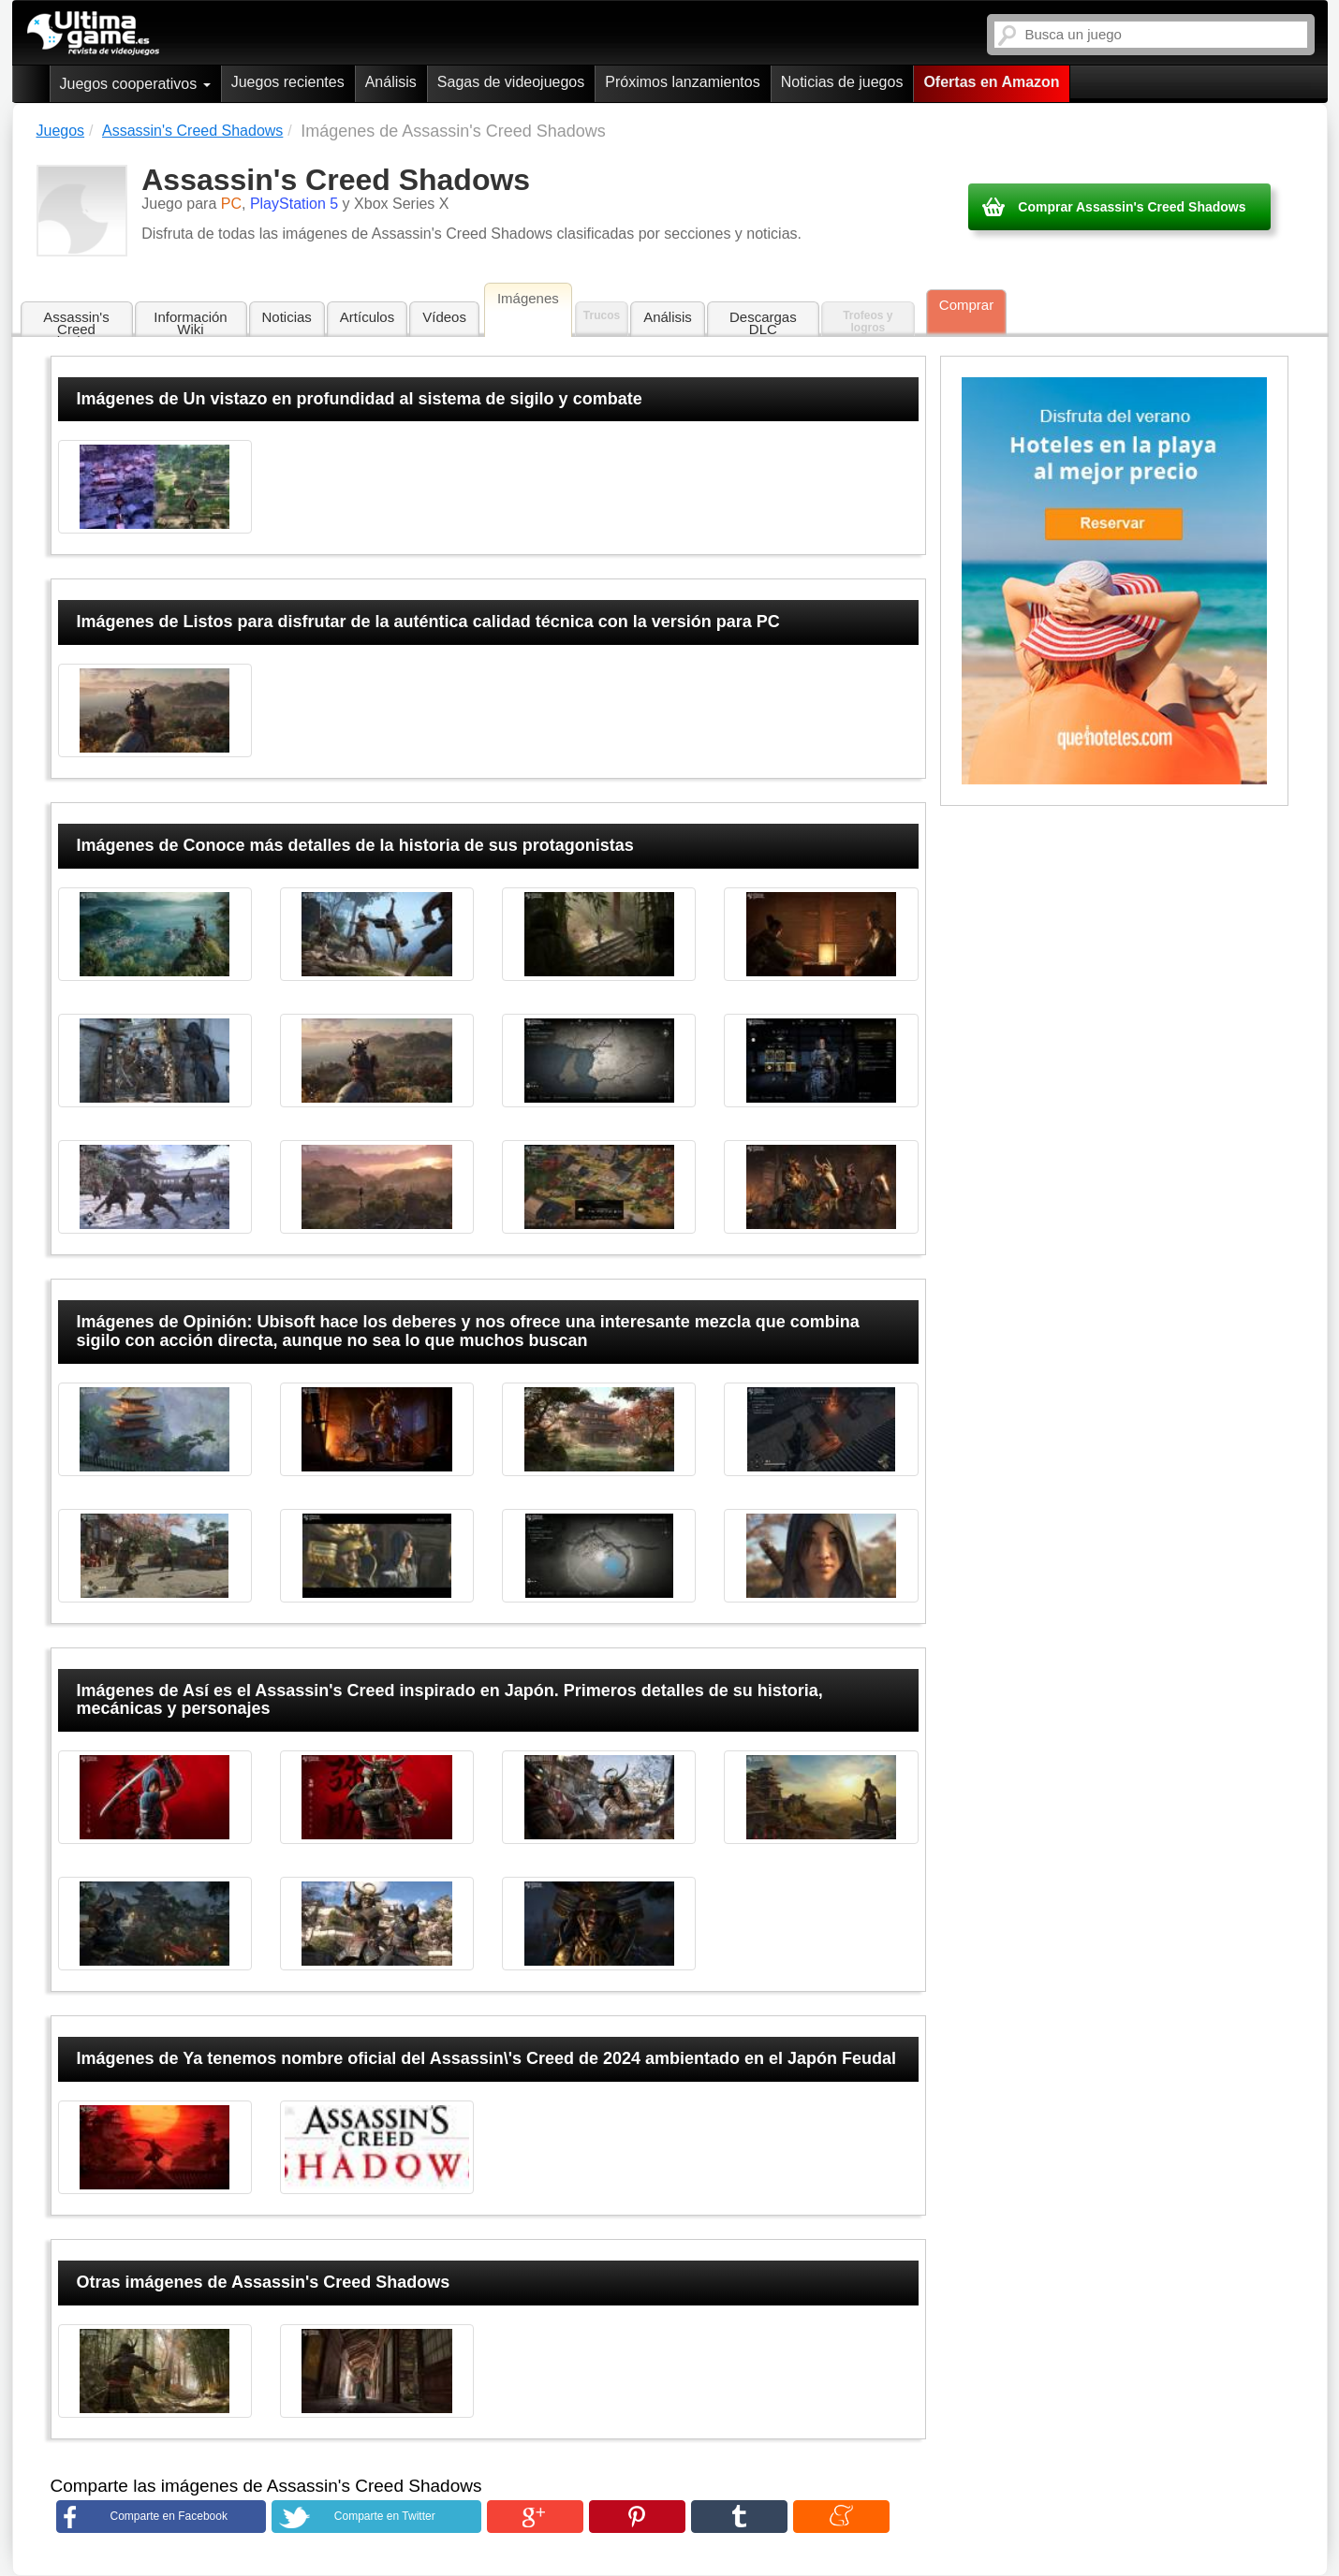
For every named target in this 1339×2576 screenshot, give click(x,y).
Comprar (966, 305)
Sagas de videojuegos (510, 82)
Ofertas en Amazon (991, 82)
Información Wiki (190, 323)
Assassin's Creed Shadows (76, 323)
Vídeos (444, 317)
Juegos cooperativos (135, 84)
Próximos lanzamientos (682, 82)
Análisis (391, 82)
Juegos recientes (288, 82)
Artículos (367, 317)
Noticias (287, 317)
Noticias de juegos (842, 82)
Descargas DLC (763, 323)
